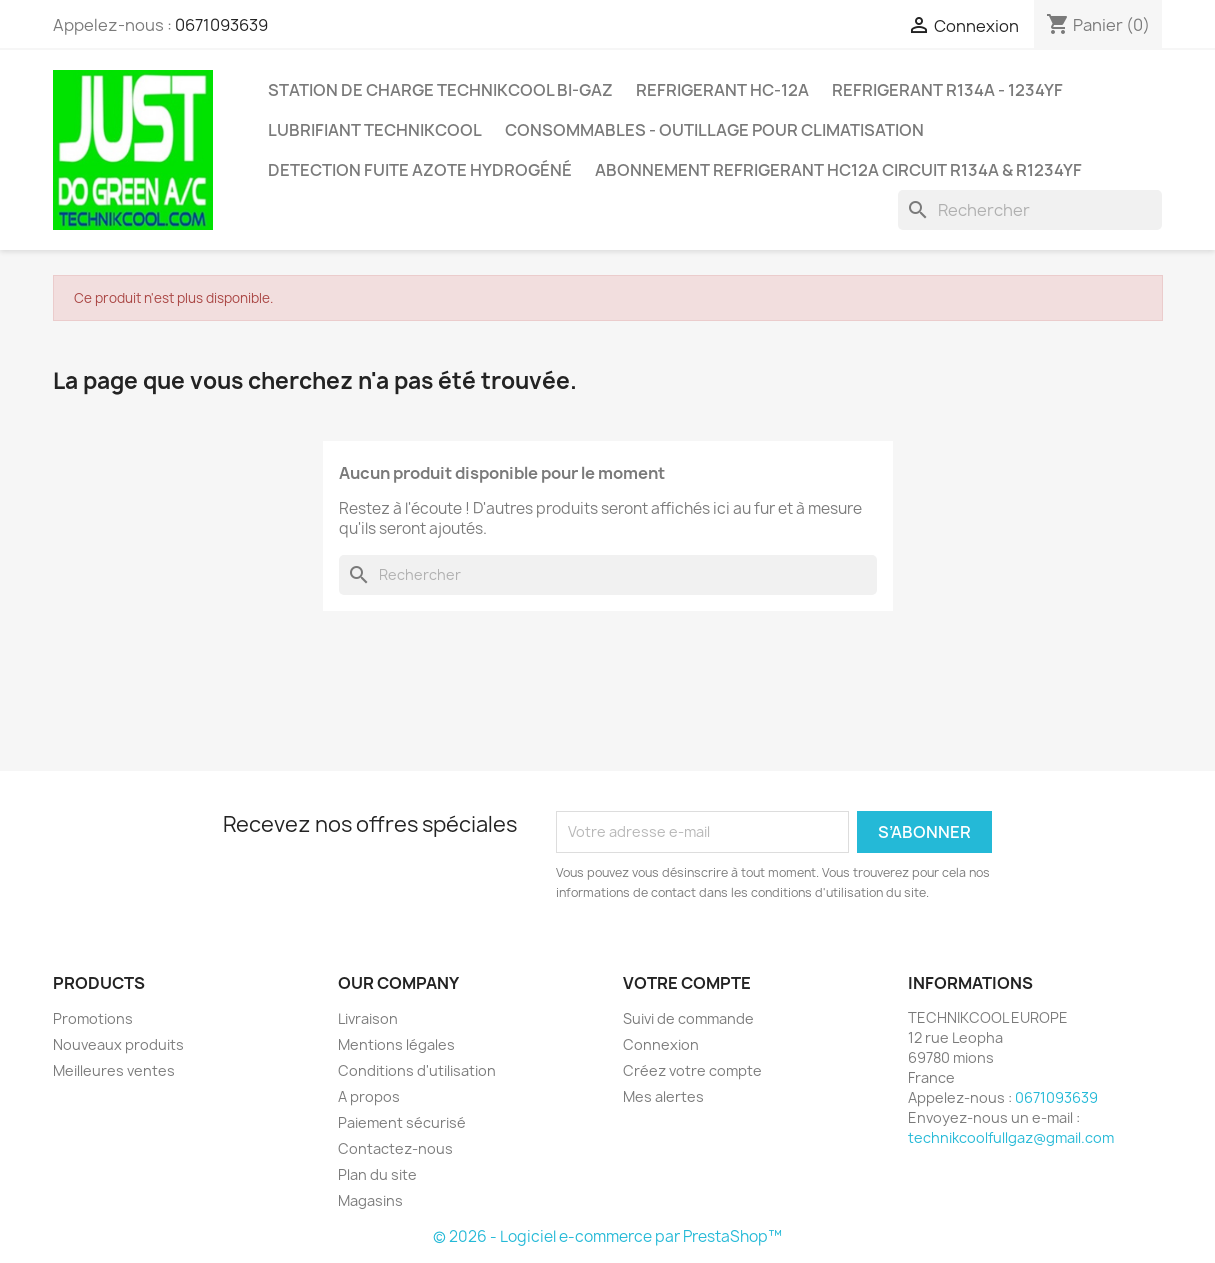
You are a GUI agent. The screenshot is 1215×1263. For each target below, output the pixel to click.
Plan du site (377, 1174)
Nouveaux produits (118, 1044)
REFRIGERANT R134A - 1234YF (947, 90)
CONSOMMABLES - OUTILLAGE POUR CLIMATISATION (714, 130)
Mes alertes (663, 1096)
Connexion (661, 1044)
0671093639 (221, 25)
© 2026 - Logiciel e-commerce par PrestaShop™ (607, 1236)
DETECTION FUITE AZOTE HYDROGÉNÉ (420, 170)
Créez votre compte (692, 1070)
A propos (369, 1096)
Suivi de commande (688, 1018)
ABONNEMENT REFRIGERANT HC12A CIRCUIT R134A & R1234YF (838, 170)
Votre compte (687, 983)
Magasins (370, 1200)
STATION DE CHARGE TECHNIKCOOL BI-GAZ (440, 90)
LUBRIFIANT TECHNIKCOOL (375, 130)
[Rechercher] (1030, 210)
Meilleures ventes (114, 1070)
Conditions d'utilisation (417, 1070)
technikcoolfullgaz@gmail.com (1011, 1137)
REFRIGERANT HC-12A (722, 90)
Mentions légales (396, 1044)
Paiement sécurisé (402, 1122)
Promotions (93, 1018)
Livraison (368, 1018)
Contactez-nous (395, 1148)
